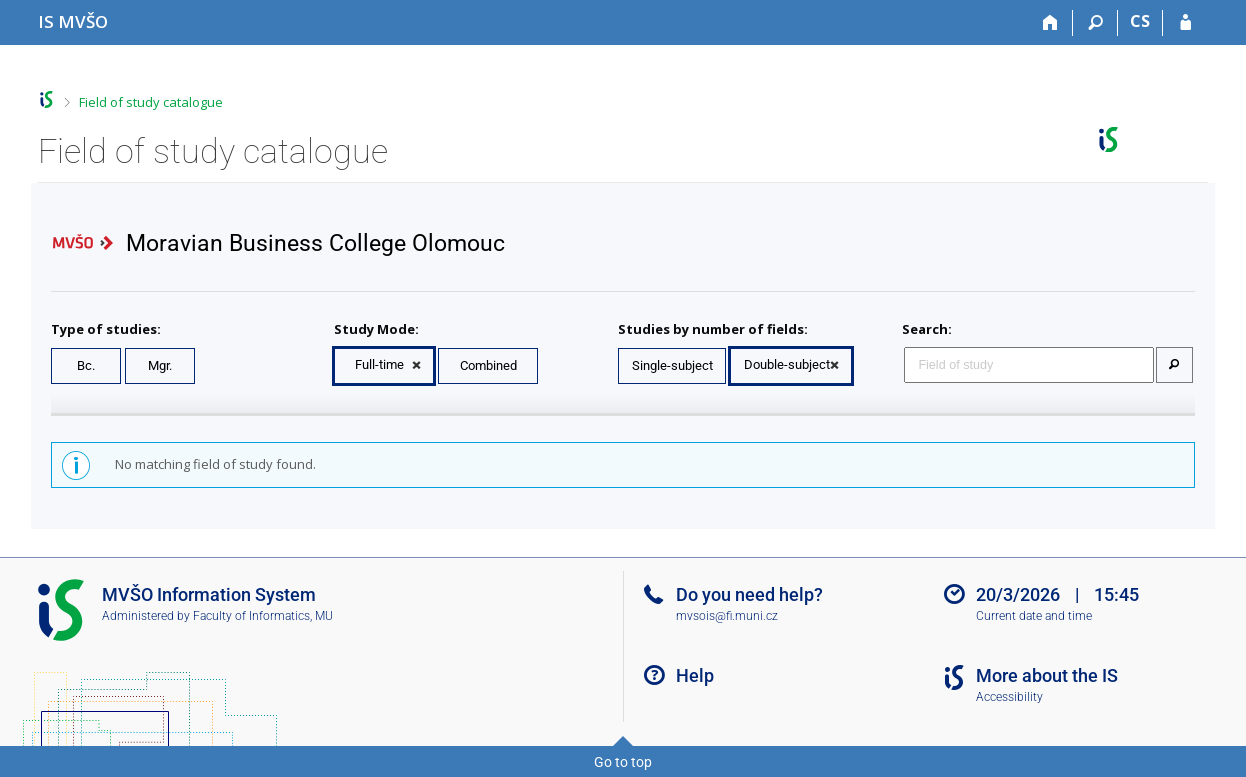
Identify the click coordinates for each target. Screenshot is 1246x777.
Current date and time (1034, 616)
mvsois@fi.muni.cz (727, 616)
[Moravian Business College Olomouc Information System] (73, 21)
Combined (488, 365)
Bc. (86, 365)
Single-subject (672, 365)
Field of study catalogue (151, 102)
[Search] (1095, 23)
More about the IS (1047, 675)
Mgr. (160, 365)
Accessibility (1009, 697)
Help (695, 675)
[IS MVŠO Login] (1185, 23)
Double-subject (787, 364)
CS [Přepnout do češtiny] (1140, 21)
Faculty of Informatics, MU (263, 616)
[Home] (1050, 23)
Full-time (379, 364)
